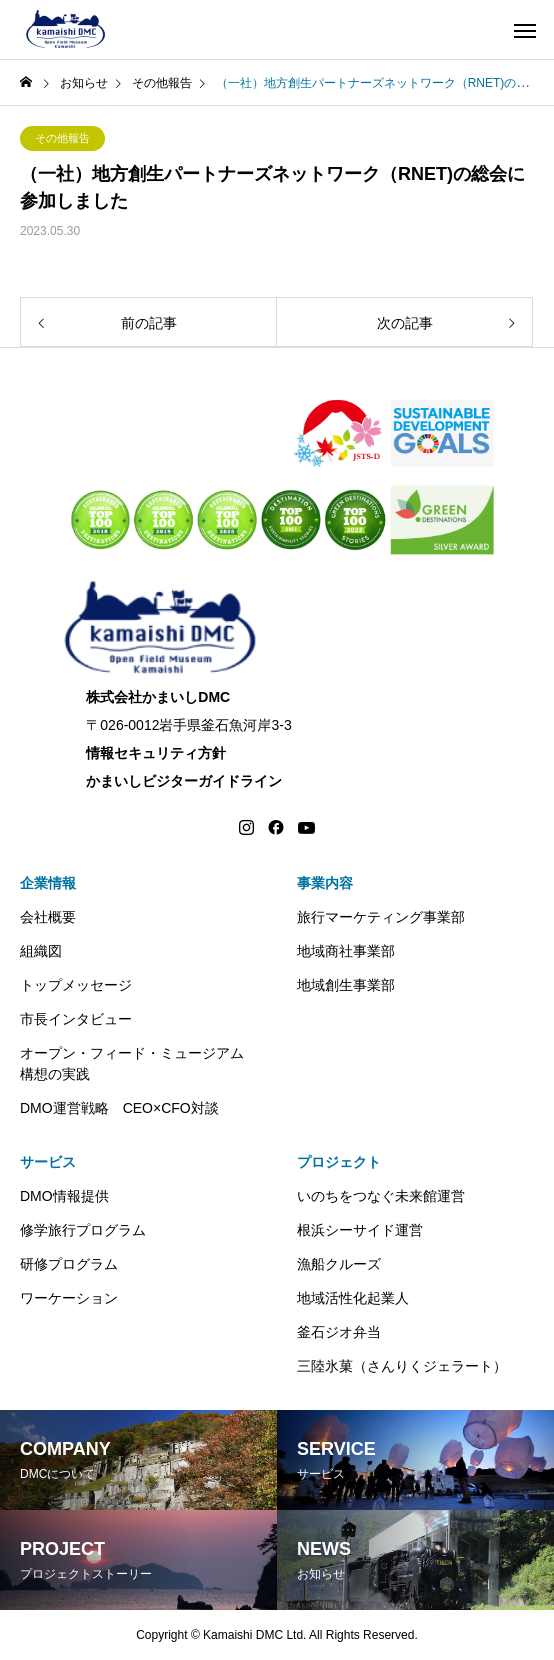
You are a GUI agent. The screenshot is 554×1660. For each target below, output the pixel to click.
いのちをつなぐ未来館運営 (381, 1196)
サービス (48, 1162)
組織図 (41, 951)
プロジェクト (339, 1162)
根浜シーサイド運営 (360, 1230)
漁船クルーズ (339, 1264)
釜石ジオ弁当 (339, 1332)
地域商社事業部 (346, 951)
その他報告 (62, 138)
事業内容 (325, 883)
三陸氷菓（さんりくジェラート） (402, 1366)
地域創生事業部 (346, 985)
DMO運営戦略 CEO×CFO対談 (119, 1108)
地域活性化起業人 (353, 1298)
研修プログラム (69, 1264)
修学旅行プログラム (83, 1230)
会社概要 (48, 917)
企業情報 (48, 883)
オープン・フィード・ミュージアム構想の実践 (132, 1063)
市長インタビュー (76, 1019)
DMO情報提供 (64, 1196)
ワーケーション (69, 1298)
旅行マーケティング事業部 (381, 917)
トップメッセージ (76, 985)
